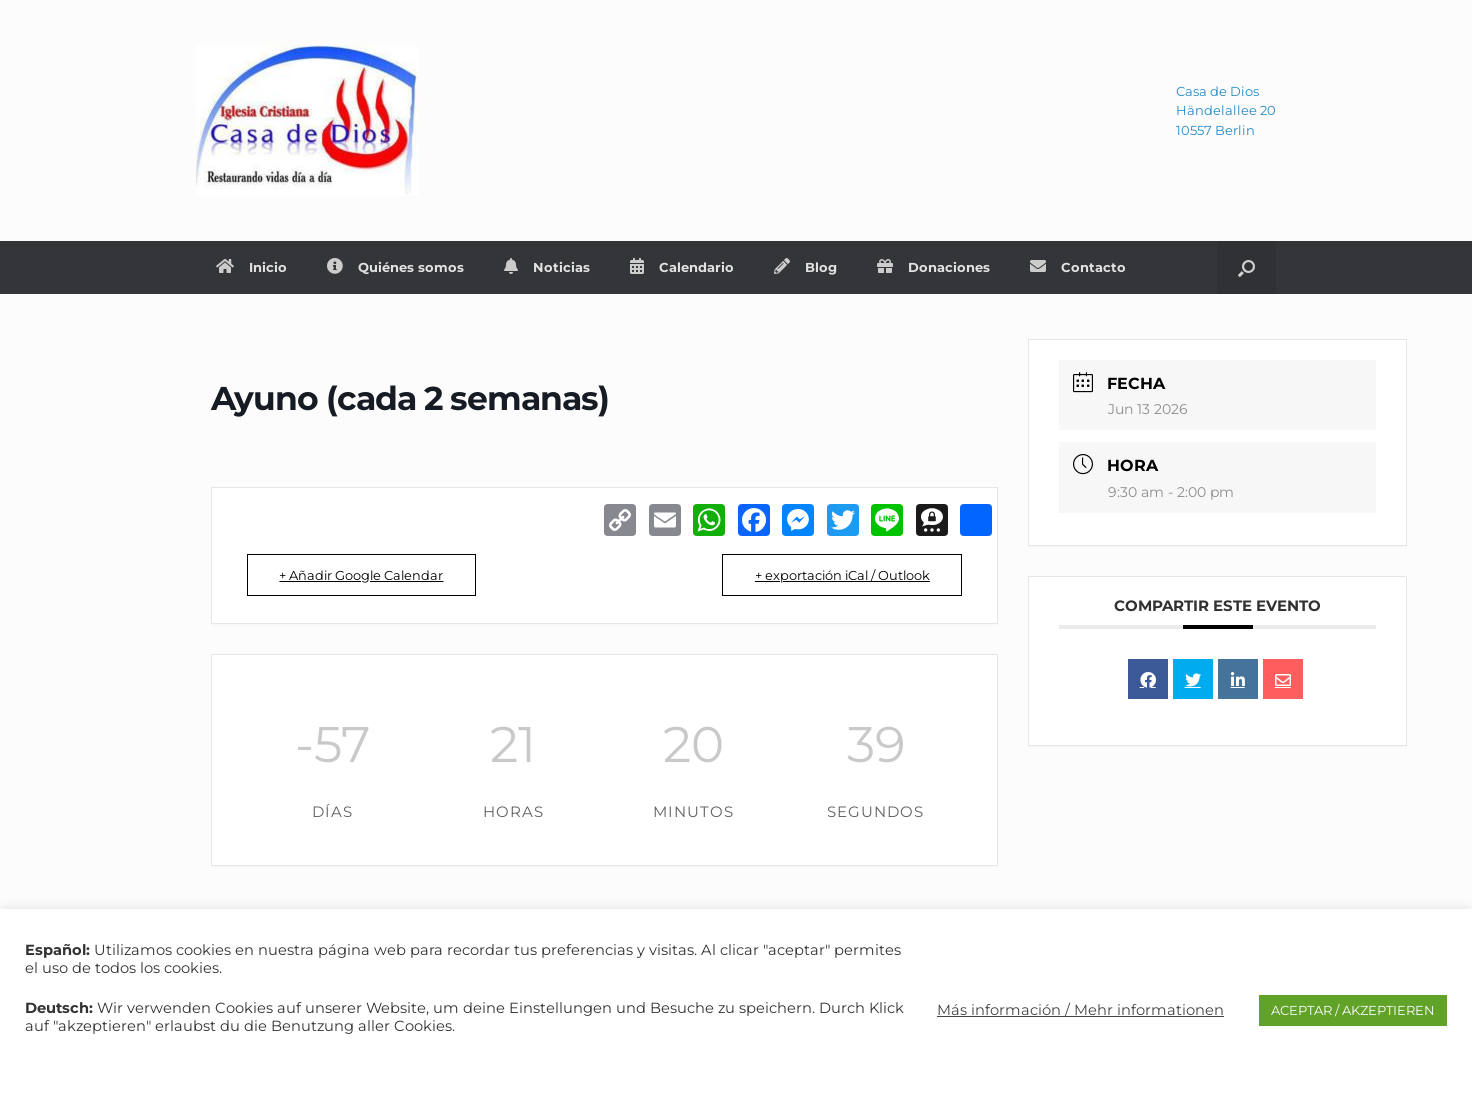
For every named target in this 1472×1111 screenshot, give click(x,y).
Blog (805, 267)
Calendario (682, 267)
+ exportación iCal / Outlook (837, 575)
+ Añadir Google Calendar (365, 575)
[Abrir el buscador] (1246, 267)
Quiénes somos (395, 267)
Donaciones (933, 267)
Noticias (547, 267)
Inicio (251, 267)
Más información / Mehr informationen (1080, 1010)
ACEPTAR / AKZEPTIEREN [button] (1353, 1010)
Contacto (1078, 267)
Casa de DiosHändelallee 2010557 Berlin (1226, 110)
